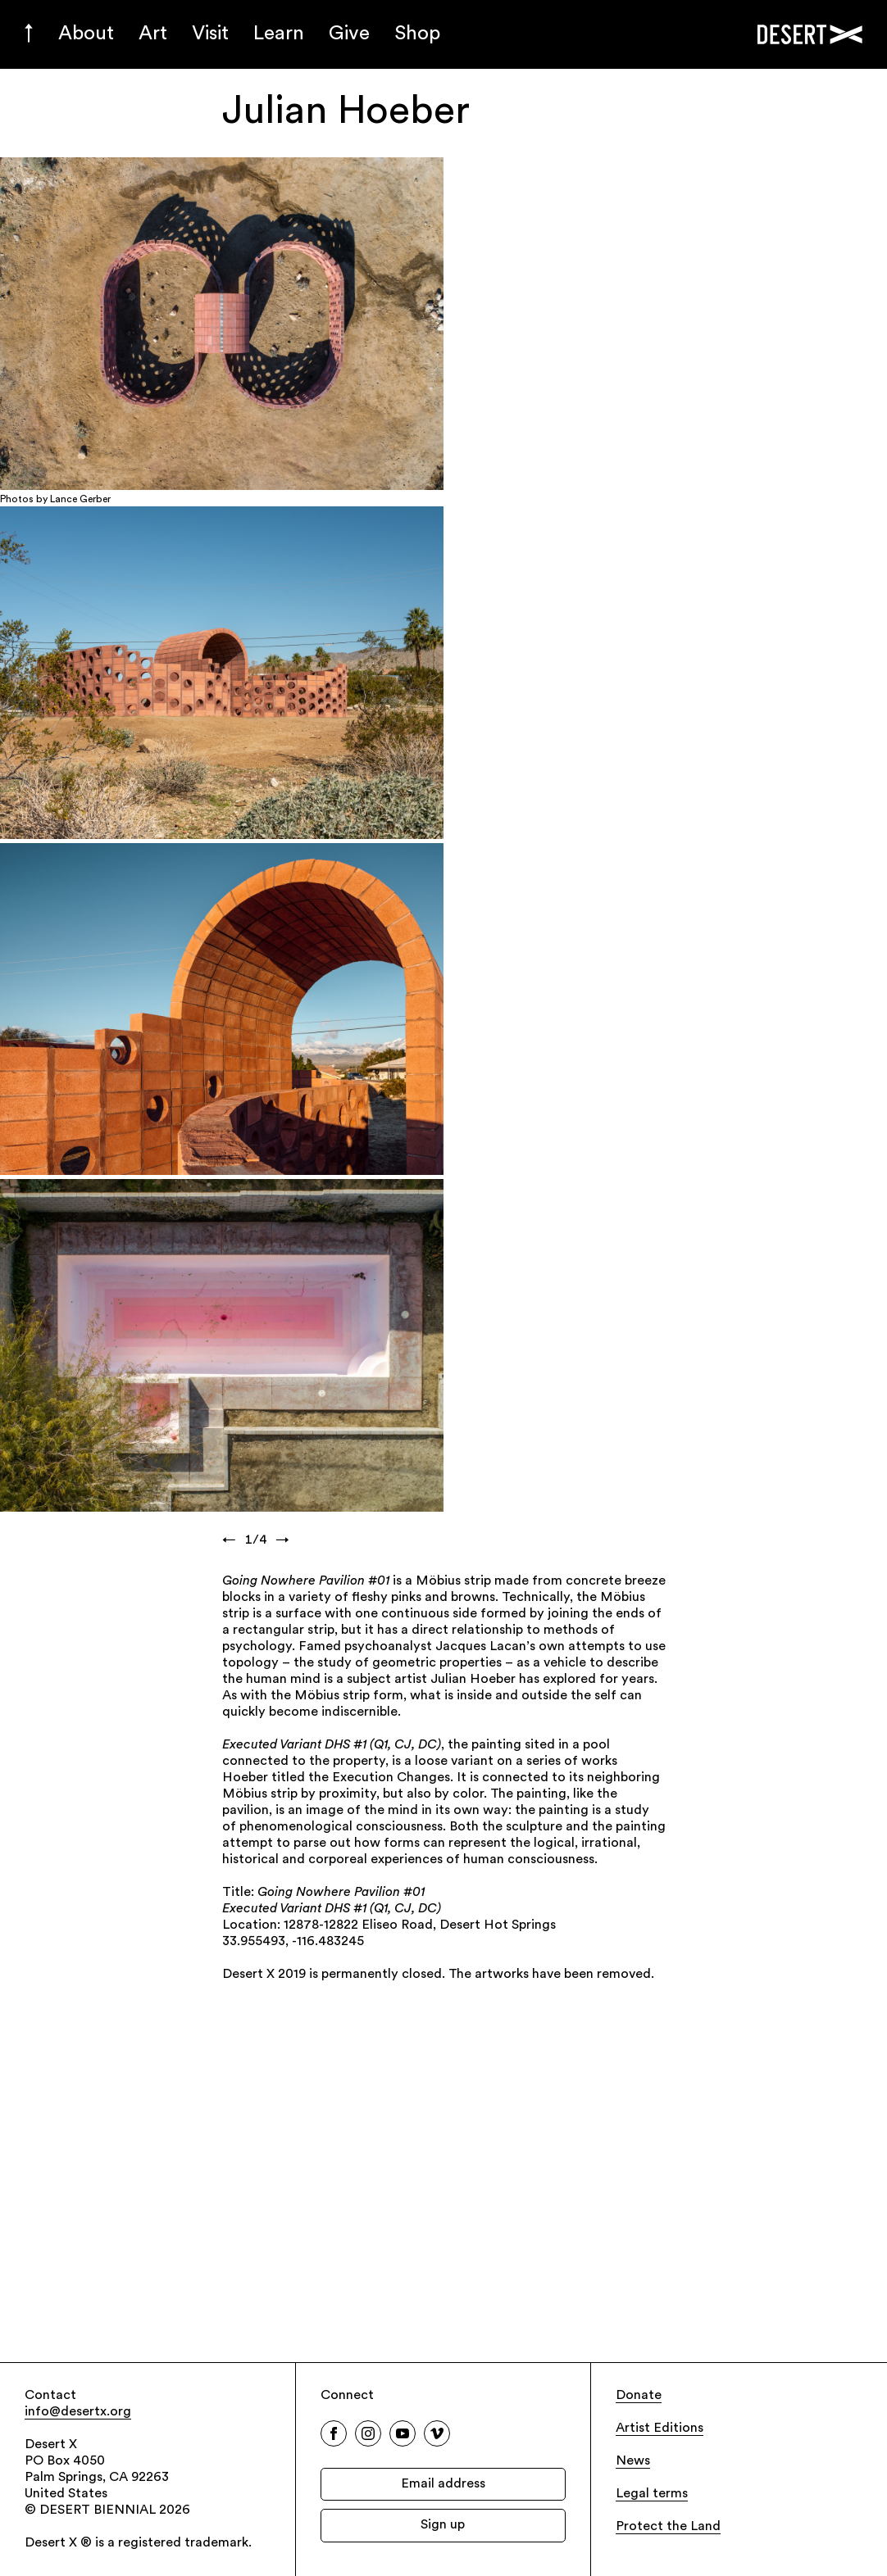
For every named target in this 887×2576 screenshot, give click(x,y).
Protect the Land (668, 2526)
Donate (639, 2395)
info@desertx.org (78, 2412)
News (633, 2461)
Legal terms (652, 2494)
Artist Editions (659, 2428)
